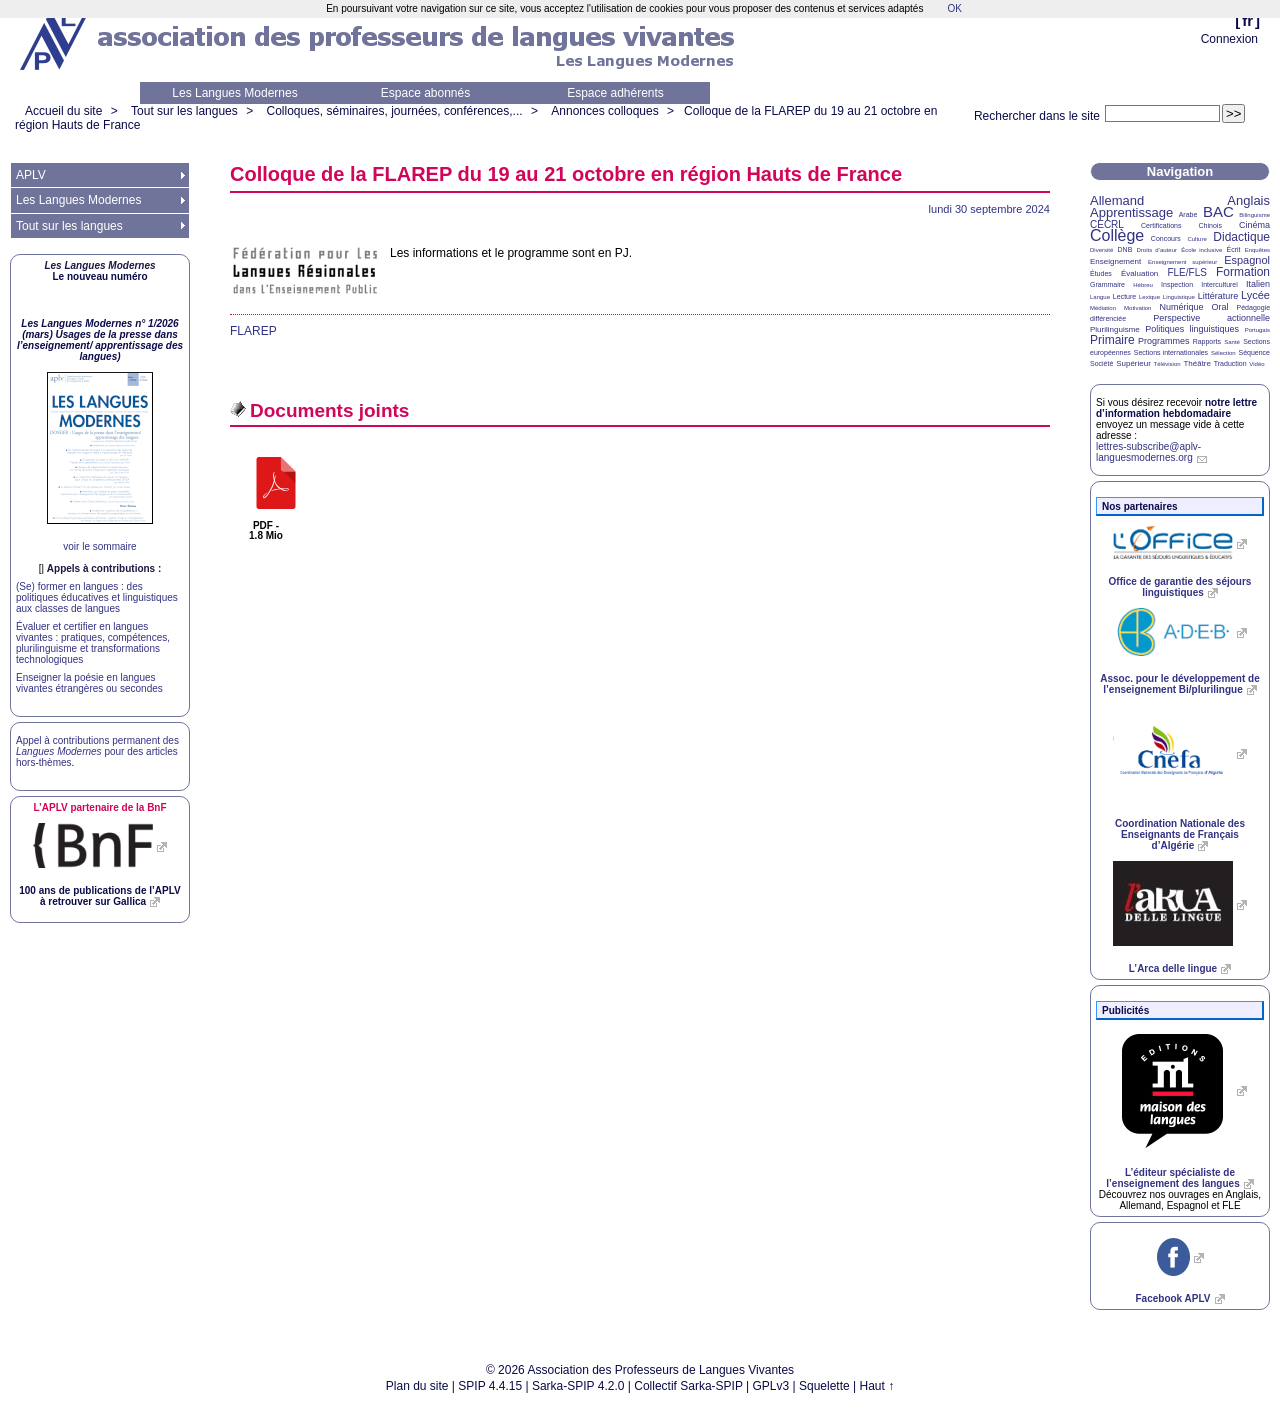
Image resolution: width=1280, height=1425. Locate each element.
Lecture (1124, 296)
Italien (1258, 284)
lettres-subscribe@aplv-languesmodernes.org (1148, 452)
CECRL (1107, 224)
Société (1101, 363)
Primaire (1112, 340)
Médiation (1103, 308)
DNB (1125, 249)
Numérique (1181, 307)
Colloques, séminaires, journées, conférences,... (394, 111)
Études (1101, 273)
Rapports (1207, 341)
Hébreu (1143, 285)
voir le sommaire (99, 546)
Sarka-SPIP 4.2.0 (578, 1386)
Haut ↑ (877, 1386)
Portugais (1257, 330)
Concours (1166, 238)
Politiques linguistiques (1192, 329)
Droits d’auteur (1157, 250)
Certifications (1161, 225)
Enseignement (1115, 261)
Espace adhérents (615, 93)
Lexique (1149, 297)
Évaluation (1139, 273)
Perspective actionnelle (1211, 318)
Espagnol (1247, 260)
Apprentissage (1131, 212)
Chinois (1210, 225)
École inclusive (1201, 250)
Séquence (1254, 352)
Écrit (1233, 249)
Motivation (1137, 308)
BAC (1218, 211)
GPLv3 (771, 1386)
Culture (1196, 239)
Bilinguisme (1254, 215)
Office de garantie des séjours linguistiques (1180, 587)
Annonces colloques (604, 111)
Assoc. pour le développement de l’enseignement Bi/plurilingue (1179, 684)
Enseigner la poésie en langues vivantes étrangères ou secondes (89, 683)
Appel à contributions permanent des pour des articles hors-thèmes (97, 751)
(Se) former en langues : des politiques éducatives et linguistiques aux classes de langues (97, 597)
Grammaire (1107, 284)
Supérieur (1133, 363)
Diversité (1101, 250)
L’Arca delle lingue (1173, 968)
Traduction (1230, 363)
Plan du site (417, 1386)
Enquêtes (1257, 250)
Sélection (1223, 353)
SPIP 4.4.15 (490, 1386)
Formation (1243, 272)
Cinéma (1254, 225)
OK (954, 8)
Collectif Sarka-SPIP (688, 1386)
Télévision (1167, 364)
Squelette (824, 1386)
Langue (1100, 297)
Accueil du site (63, 111)
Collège (1117, 235)
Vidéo (1256, 364)
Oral (1220, 307)
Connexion (1229, 39)
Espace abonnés (425, 93)
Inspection (1177, 284)
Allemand (1117, 200)
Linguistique (1179, 297)
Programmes (1164, 341)
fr (1247, 20)
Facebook (1172, 1298)
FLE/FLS (1186, 272)
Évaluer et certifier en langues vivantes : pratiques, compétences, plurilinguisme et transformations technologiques (93, 643)
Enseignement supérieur (1182, 262)
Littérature (1218, 296)
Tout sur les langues (184, 111)
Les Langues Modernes (234, 93)
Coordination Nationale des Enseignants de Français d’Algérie (1180, 834)
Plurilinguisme (1115, 329)
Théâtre (1197, 363)
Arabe (1188, 214)
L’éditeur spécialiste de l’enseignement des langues (1172, 1178)
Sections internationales (1171, 352)
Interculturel (1219, 284)
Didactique (1241, 237)
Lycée (1255, 295)
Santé (1232, 342)
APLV (31, 175)
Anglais (1248, 200)
